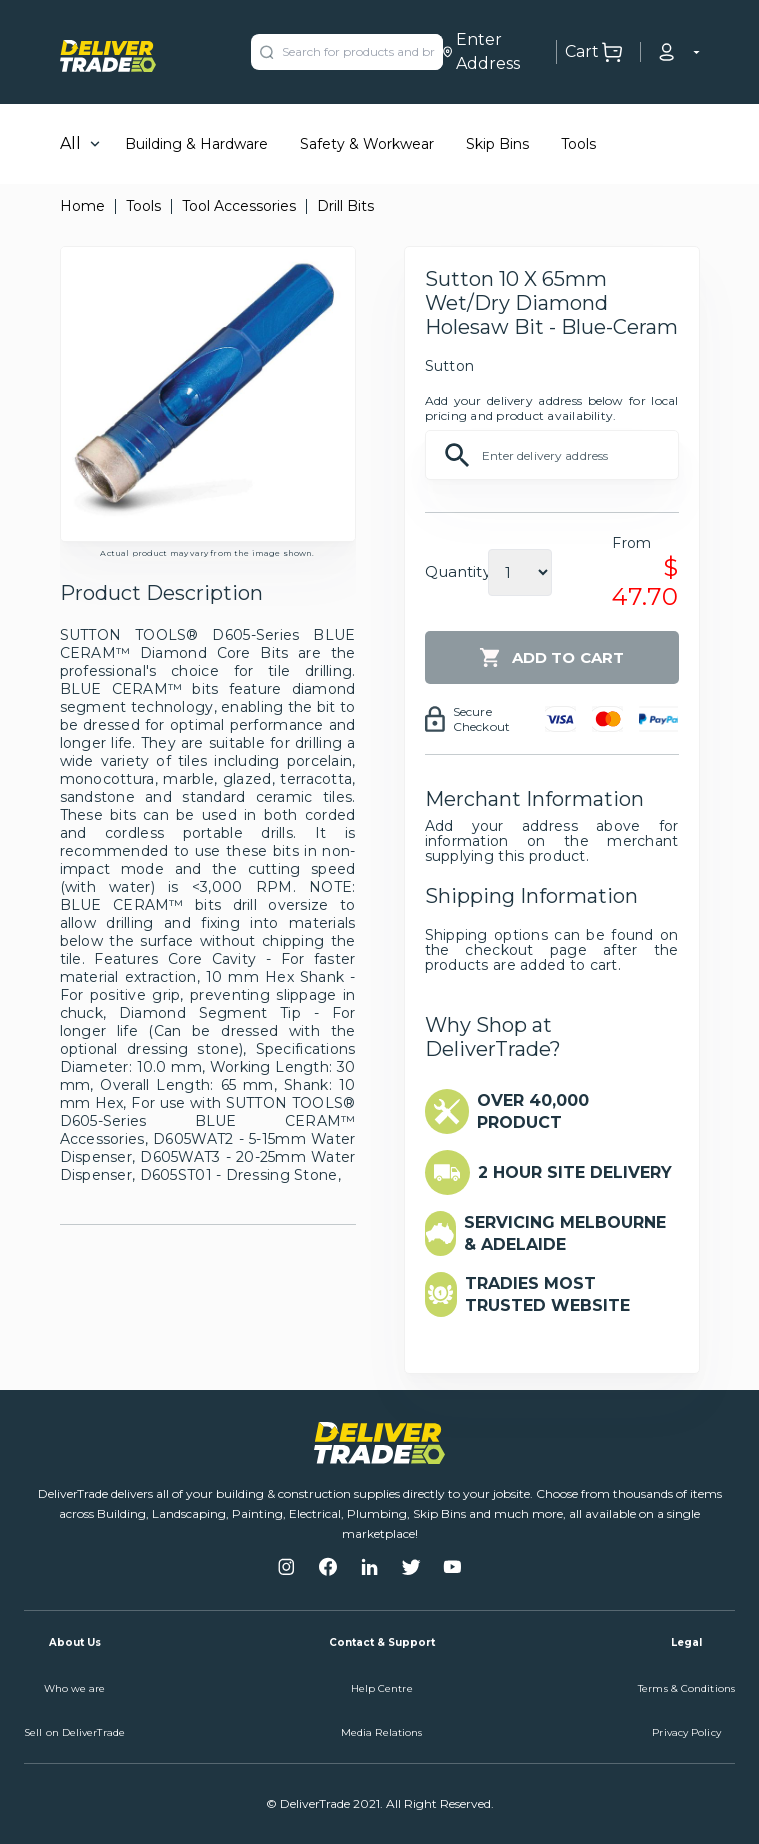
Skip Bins (497, 144)
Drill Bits (345, 206)
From (631, 543)
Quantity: (459, 571)
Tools (578, 144)
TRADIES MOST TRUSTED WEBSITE (547, 1294)
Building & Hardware (196, 144)
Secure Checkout (482, 719)
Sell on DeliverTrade (74, 1732)
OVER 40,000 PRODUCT (533, 1111)
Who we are (75, 1688)
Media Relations (382, 1732)
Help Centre (382, 1688)
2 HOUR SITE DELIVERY (575, 1172)
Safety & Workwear (367, 144)
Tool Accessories (239, 206)
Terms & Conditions (686, 1688)
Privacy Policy (686, 1732)
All (70, 143)
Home (82, 206)
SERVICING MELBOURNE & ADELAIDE (565, 1233)
